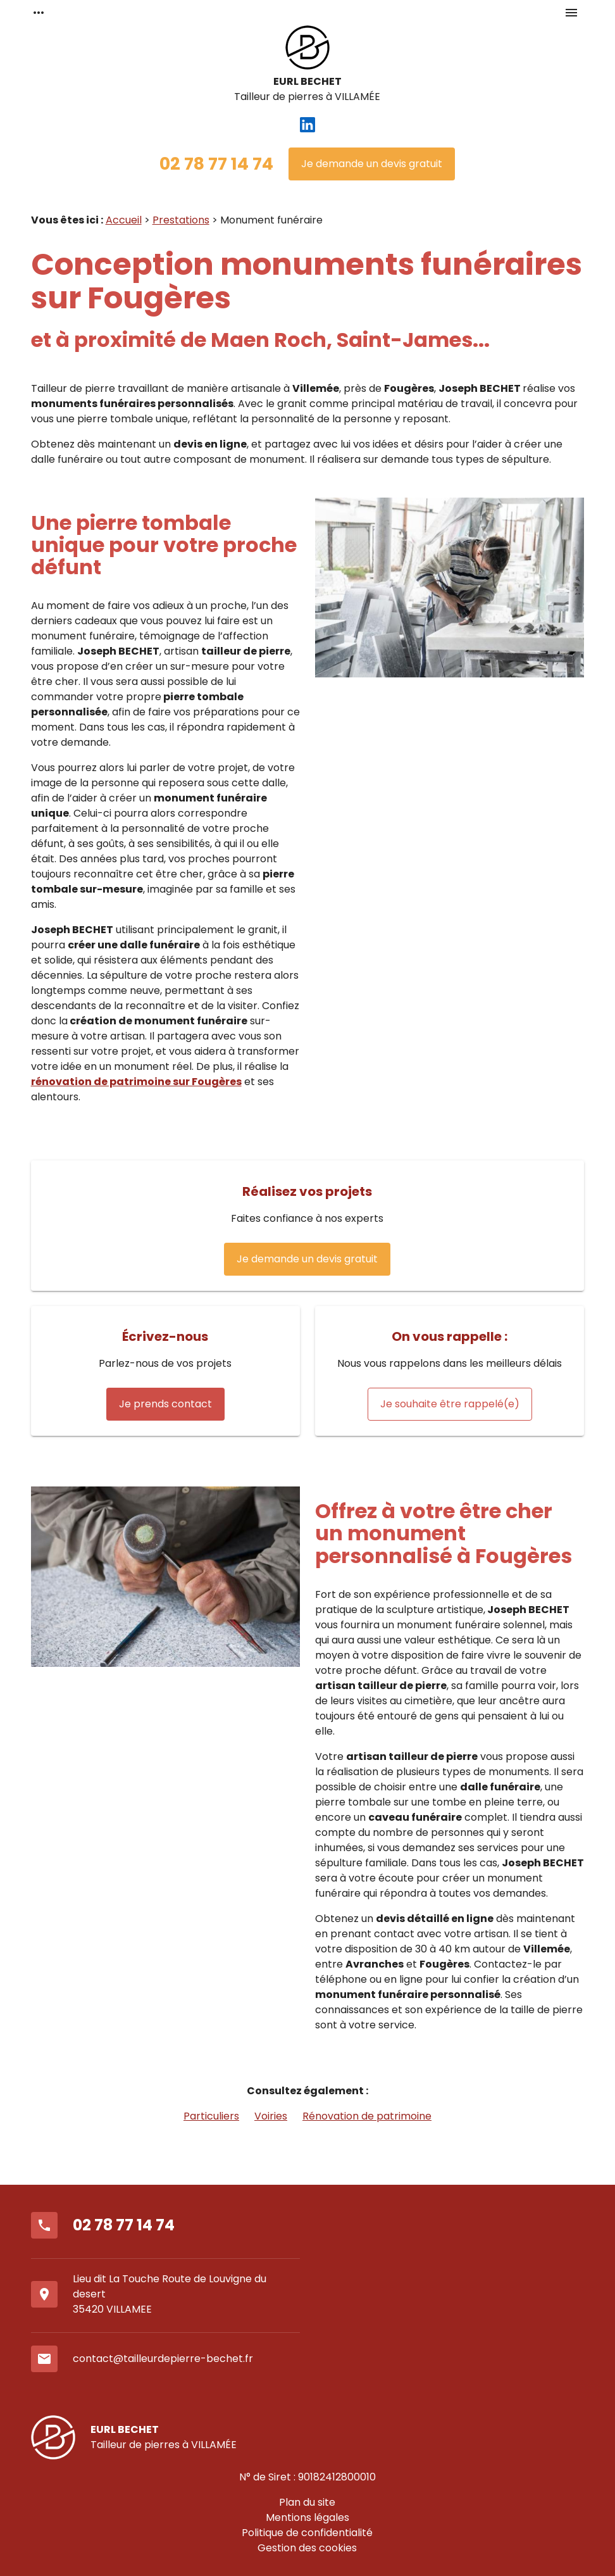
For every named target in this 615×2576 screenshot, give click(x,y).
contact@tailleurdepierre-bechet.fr (163, 2358)
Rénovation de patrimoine (367, 2116)
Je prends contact (165, 1404)
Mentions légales (307, 2517)
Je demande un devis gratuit (371, 163)
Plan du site (307, 2502)
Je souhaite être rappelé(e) (449, 1404)
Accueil (124, 220)
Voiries (270, 2116)
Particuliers (211, 2116)
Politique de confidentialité (307, 2532)
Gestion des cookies (307, 2548)
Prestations (180, 220)
